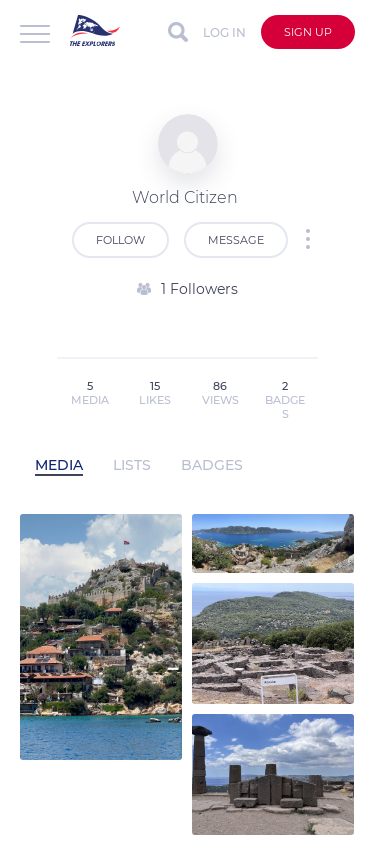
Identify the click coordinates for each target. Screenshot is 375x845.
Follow (120, 240)
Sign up (308, 32)
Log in (224, 32)
